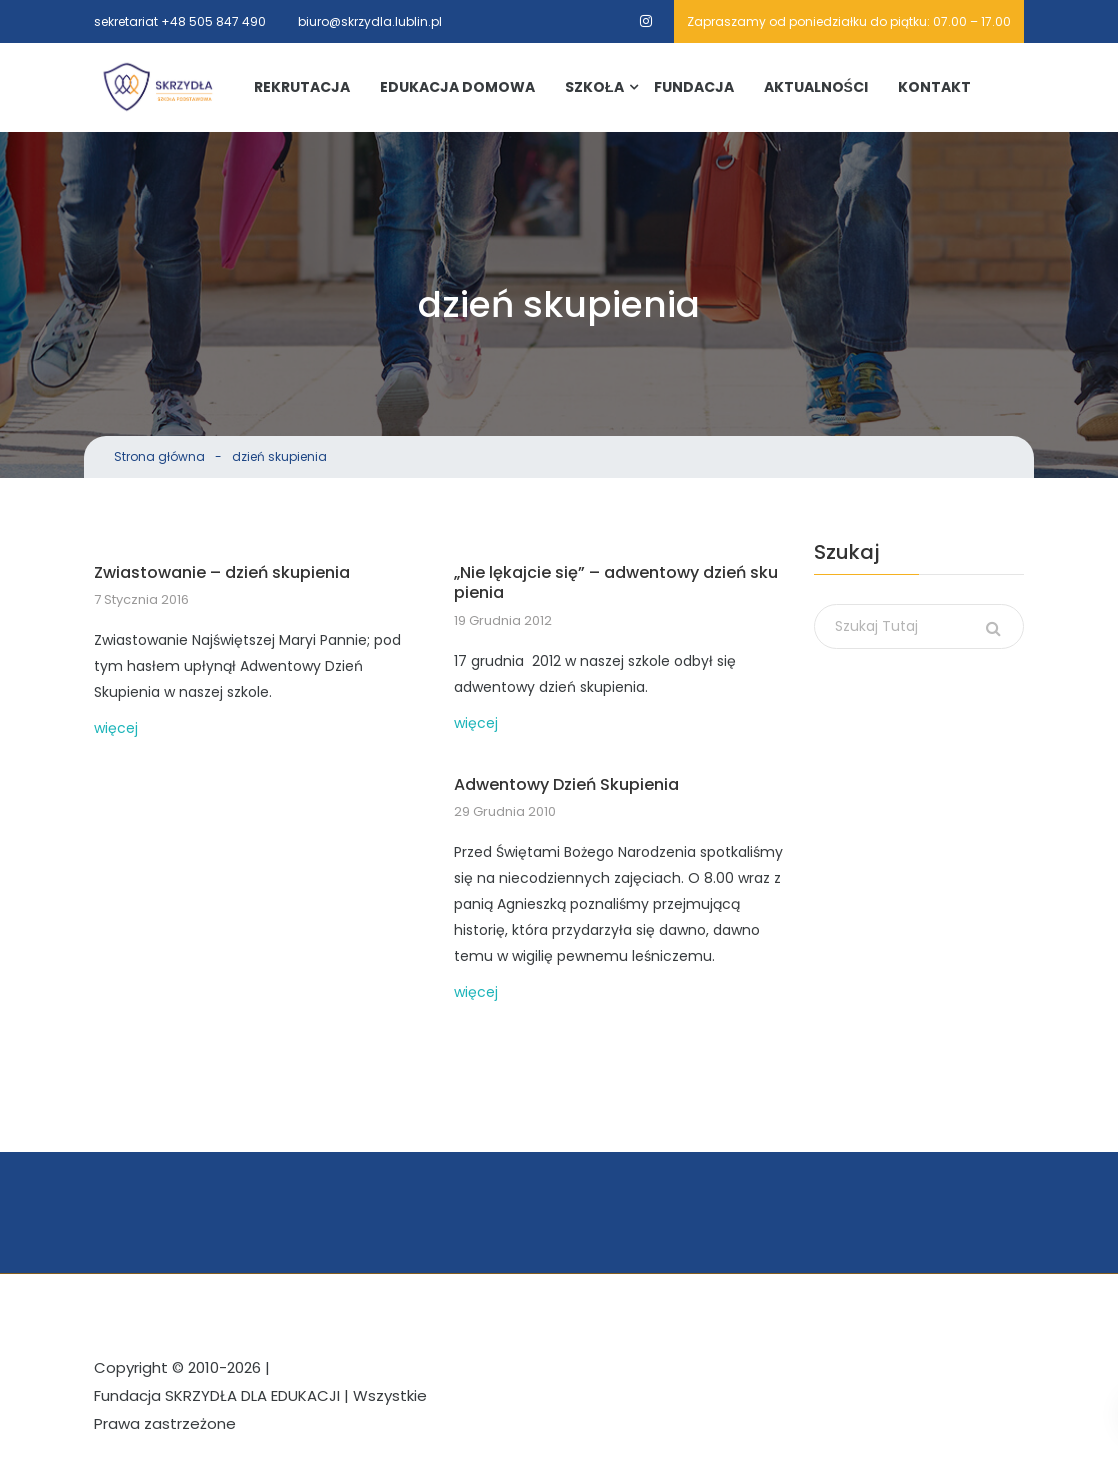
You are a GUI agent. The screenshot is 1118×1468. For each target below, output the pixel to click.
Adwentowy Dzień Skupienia (566, 785)
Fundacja (694, 87)
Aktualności (816, 87)
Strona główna (159, 456)
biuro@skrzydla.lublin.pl (370, 21)
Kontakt (934, 87)
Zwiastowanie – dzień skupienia (222, 573)
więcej (116, 728)
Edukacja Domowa (457, 87)
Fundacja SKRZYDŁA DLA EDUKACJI (217, 1395)
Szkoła (594, 87)
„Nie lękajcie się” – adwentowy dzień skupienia (616, 584)
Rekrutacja (302, 87)
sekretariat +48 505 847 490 (180, 21)
